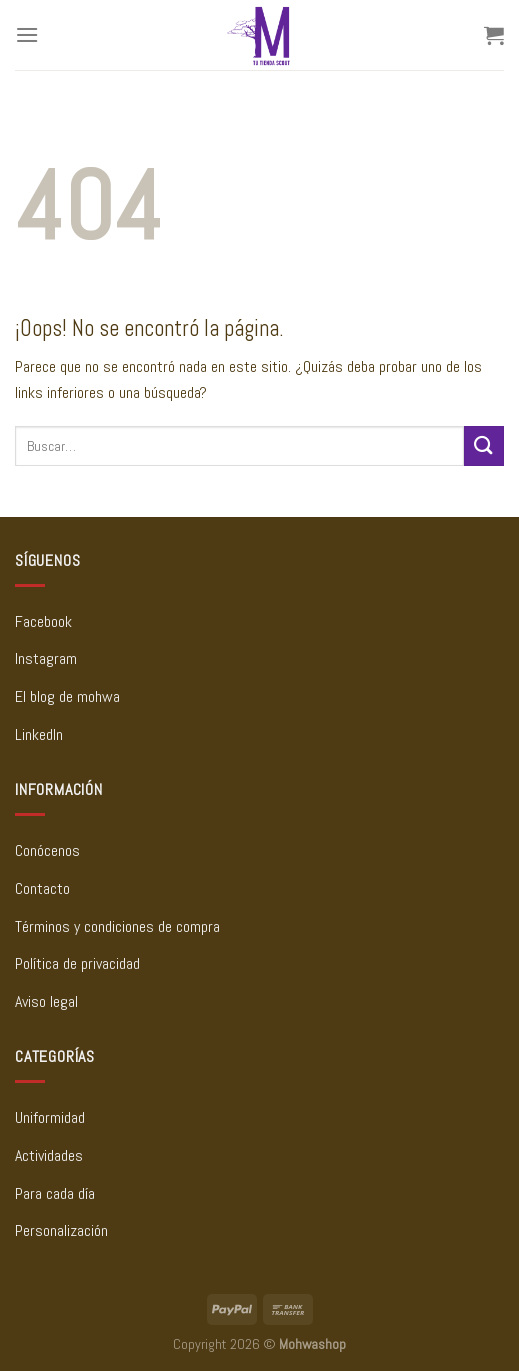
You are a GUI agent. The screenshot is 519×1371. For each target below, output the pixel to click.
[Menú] (27, 34)
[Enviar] (484, 445)
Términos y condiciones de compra (117, 926)
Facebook (43, 621)
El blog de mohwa (67, 696)
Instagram (46, 658)
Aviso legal (46, 1001)
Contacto (42, 888)
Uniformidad (50, 1117)
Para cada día (55, 1193)
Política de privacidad (77, 963)
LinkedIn (39, 734)
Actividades (49, 1155)
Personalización (61, 1230)
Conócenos (47, 850)
